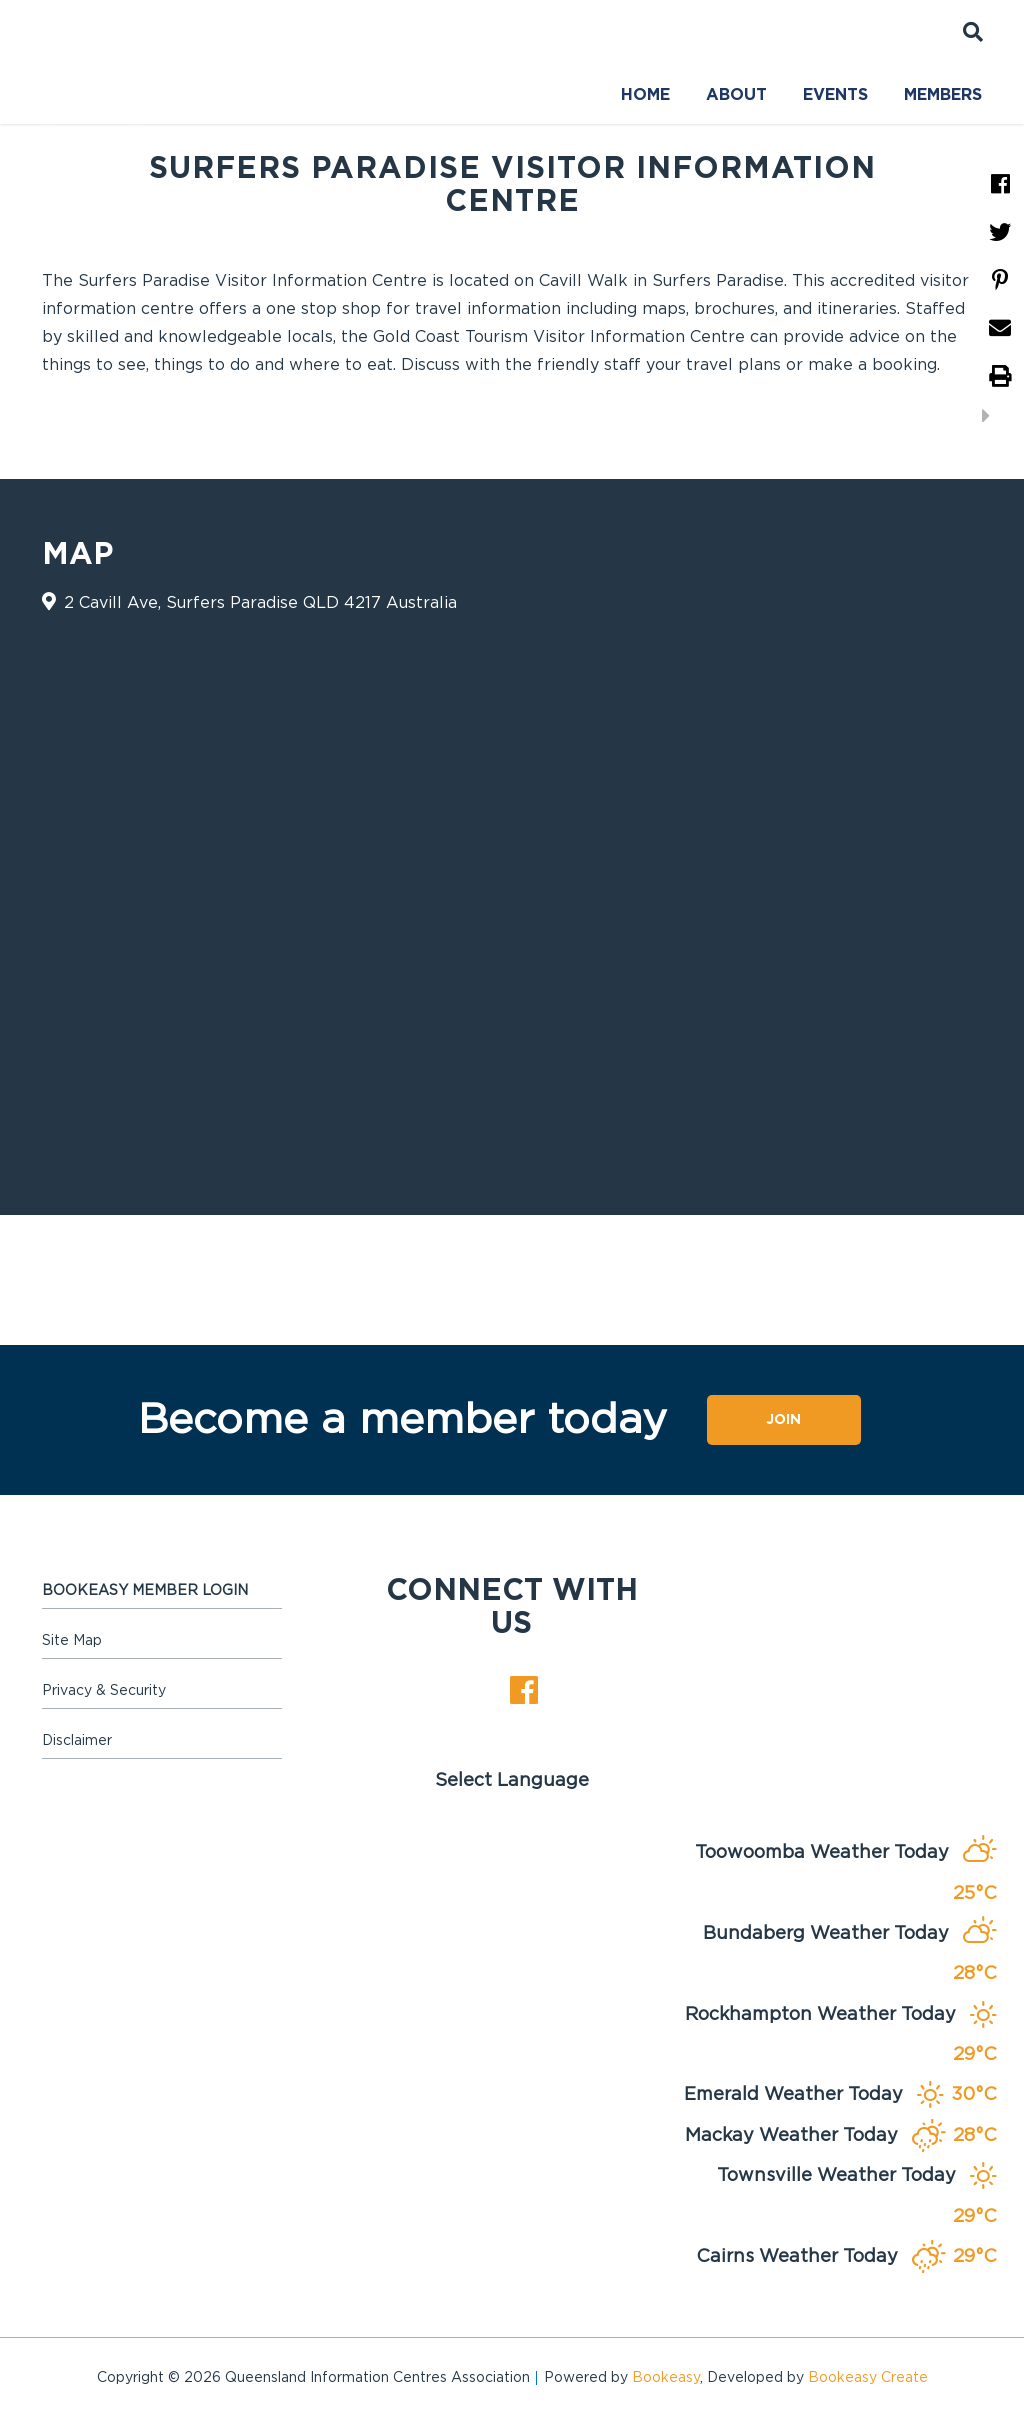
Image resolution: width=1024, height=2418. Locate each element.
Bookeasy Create (868, 2378)
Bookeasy (666, 2378)
